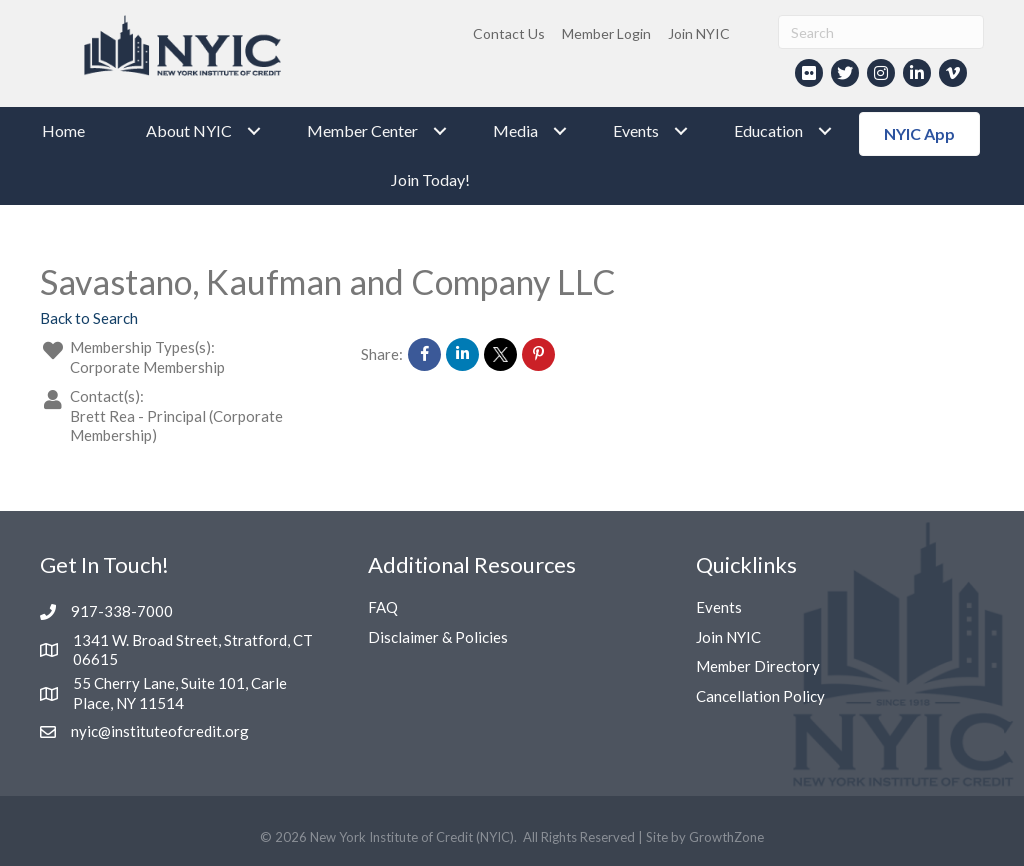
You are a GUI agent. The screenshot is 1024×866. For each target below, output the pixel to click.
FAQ (383, 607)
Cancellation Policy (760, 696)
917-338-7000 (122, 611)
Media (515, 130)
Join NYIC (699, 33)
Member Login (606, 33)
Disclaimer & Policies (438, 637)
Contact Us (509, 33)
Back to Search (89, 318)
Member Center (362, 130)
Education (768, 130)
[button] (919, 134)
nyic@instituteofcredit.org (160, 731)
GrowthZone (726, 837)
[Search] (881, 32)
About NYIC (189, 130)
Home (63, 130)
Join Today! (430, 179)
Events (636, 130)
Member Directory (758, 666)
